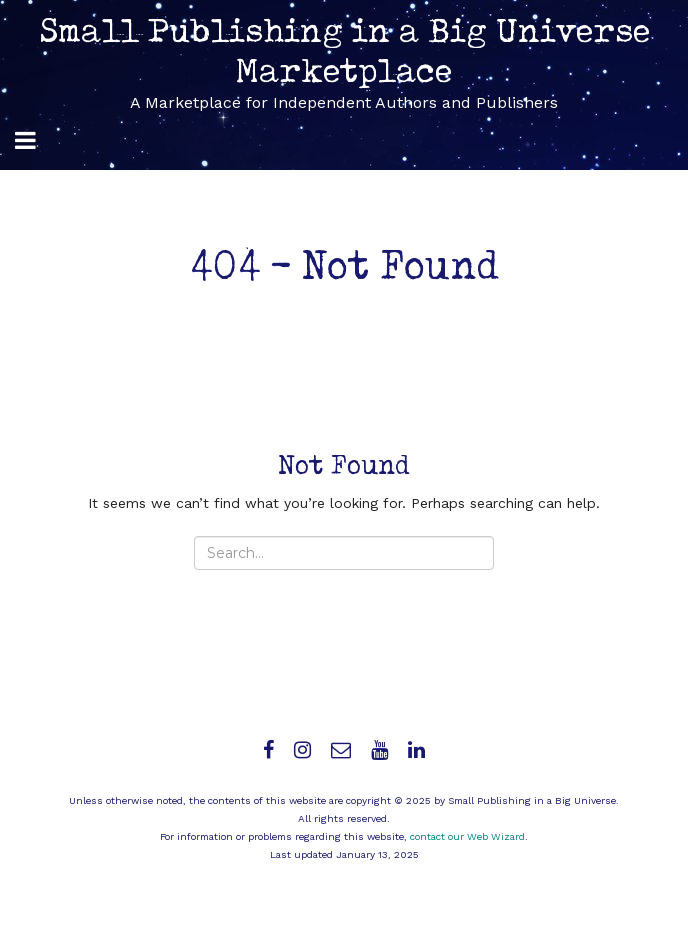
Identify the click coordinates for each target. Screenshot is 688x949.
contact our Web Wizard (467, 836)
